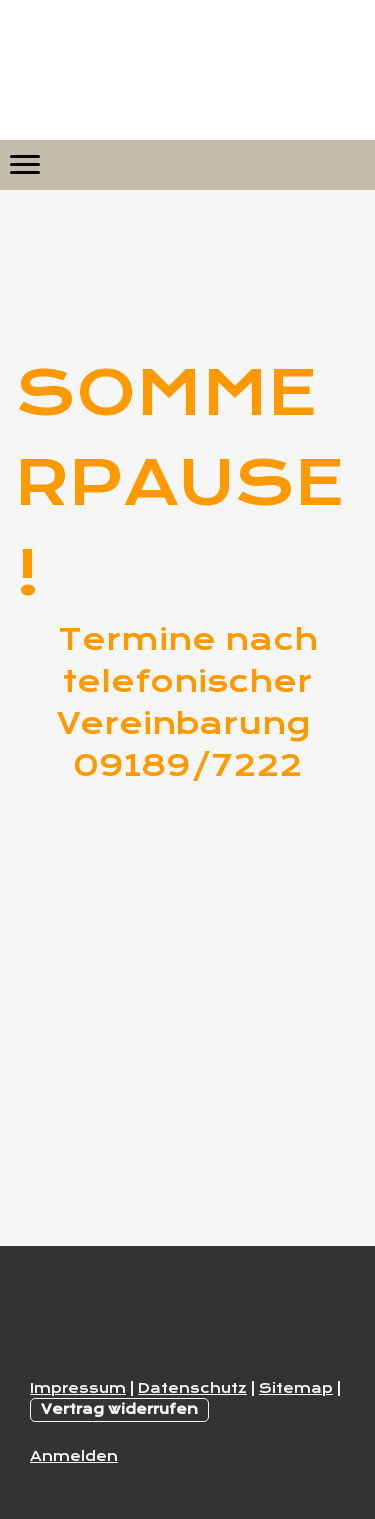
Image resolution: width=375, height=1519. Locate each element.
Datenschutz (192, 1388)
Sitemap (296, 1388)
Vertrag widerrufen (119, 1409)
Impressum (78, 1388)
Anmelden (74, 1456)
